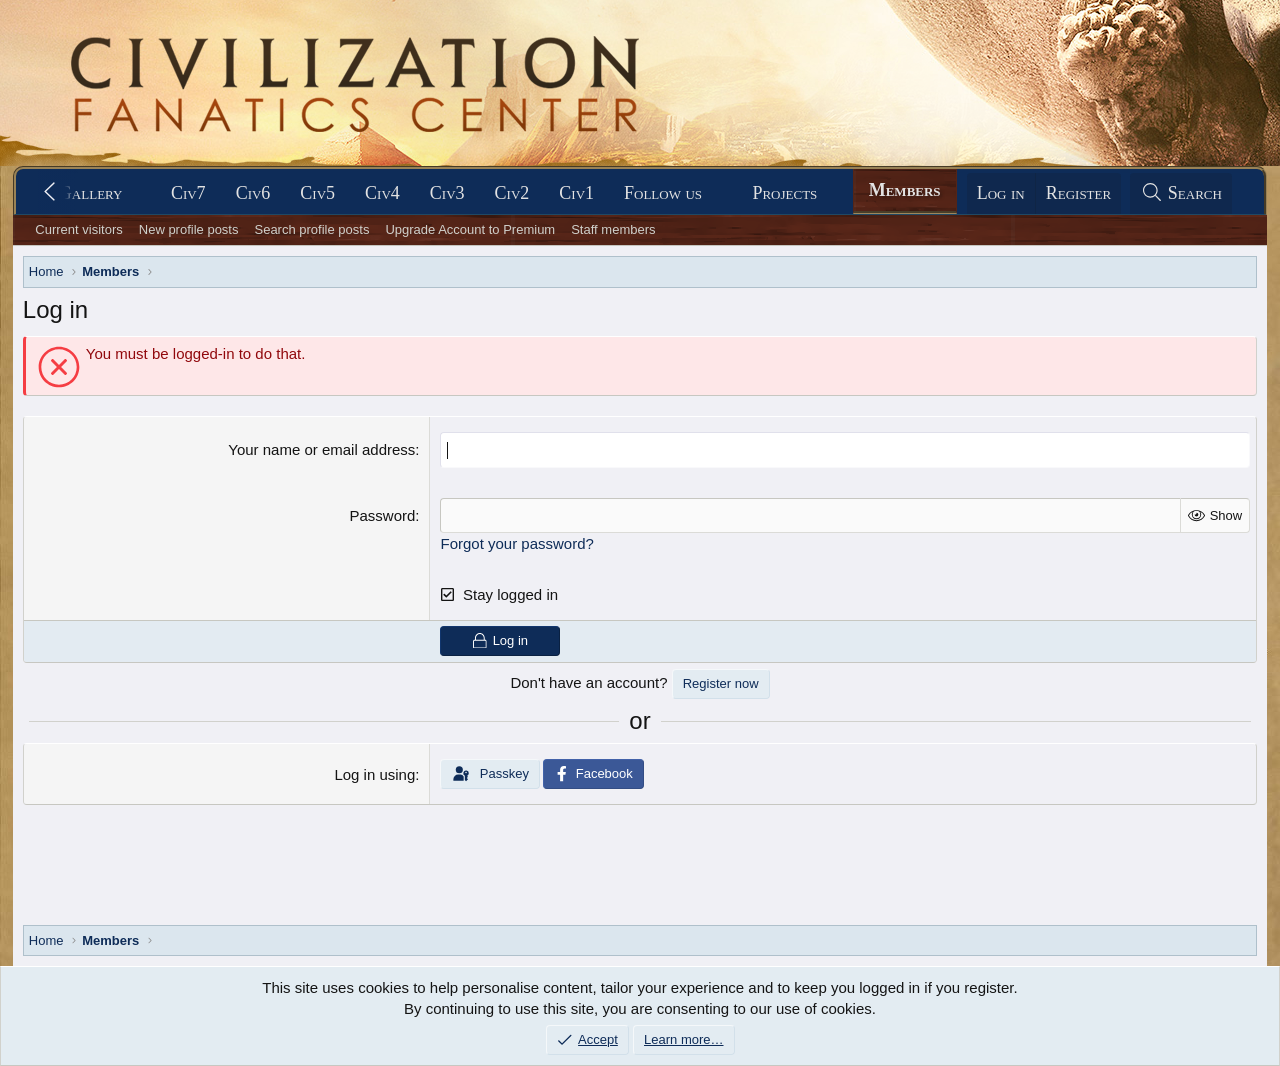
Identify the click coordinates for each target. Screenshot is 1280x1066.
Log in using (374, 774)
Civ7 (188, 193)
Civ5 (317, 193)
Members (905, 190)
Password (382, 514)
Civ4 (382, 193)
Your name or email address (321, 449)
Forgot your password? (516, 542)
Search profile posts (311, 229)
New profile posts (189, 229)
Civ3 (447, 193)
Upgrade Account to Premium (470, 229)
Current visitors (78, 229)
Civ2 (512, 193)
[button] (140, 193)
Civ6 (253, 193)
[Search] (1181, 193)
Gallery (91, 193)
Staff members (613, 229)
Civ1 (576, 193)
